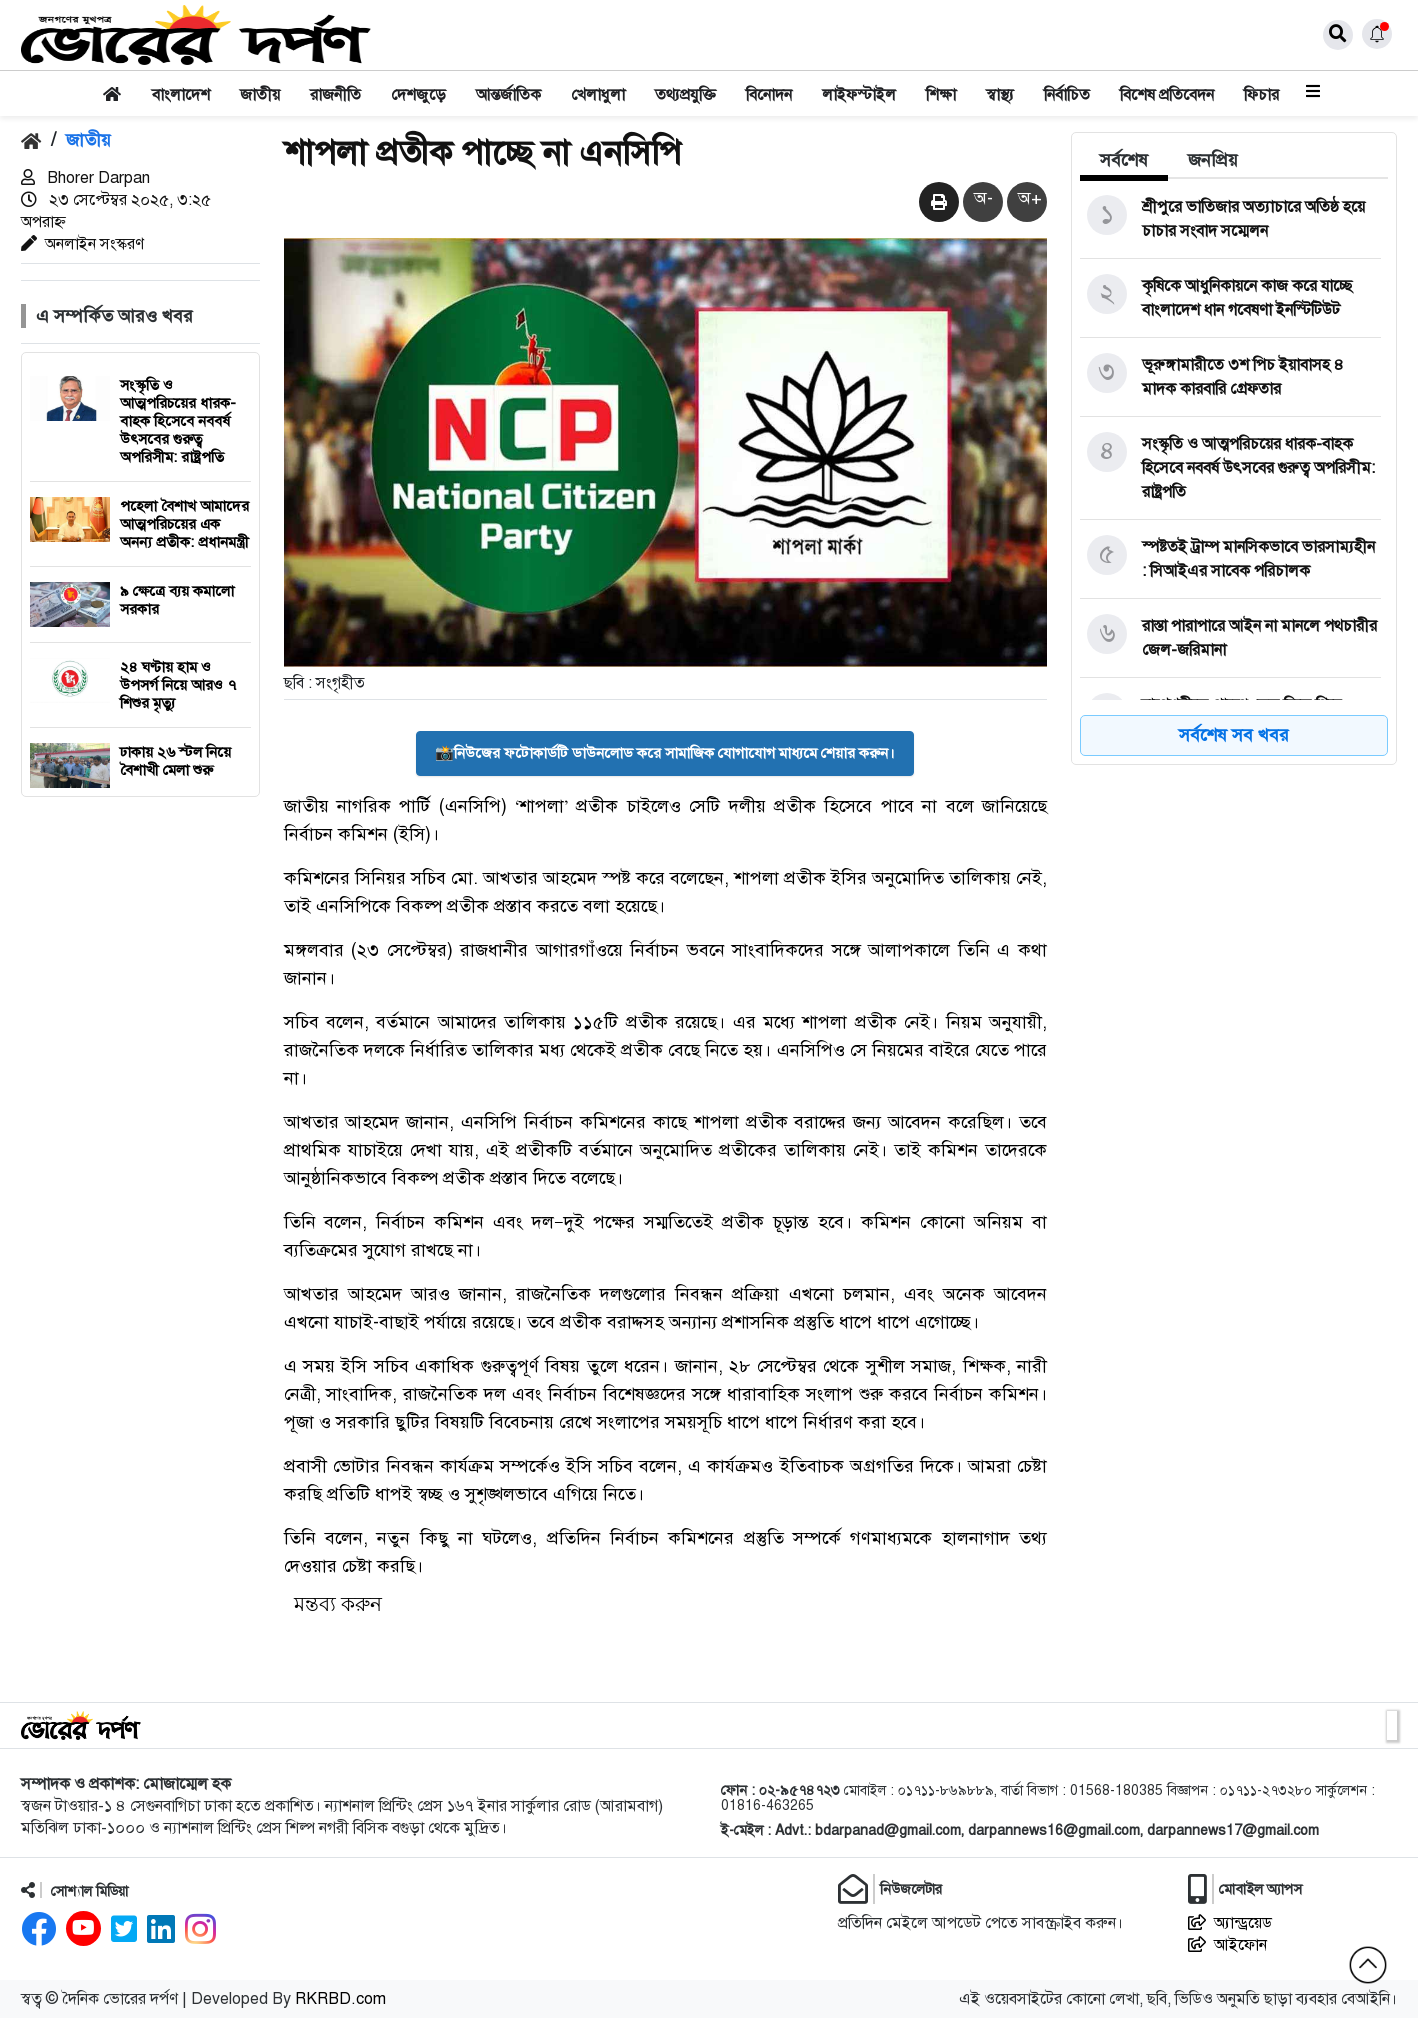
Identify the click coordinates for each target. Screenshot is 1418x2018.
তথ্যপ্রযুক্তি (685, 95)
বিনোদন (769, 95)
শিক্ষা (941, 95)
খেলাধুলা (598, 95)
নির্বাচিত (1067, 95)
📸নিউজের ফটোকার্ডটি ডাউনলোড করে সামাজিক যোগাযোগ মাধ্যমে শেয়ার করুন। (665, 753)
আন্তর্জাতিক (508, 95)
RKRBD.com (340, 1999)
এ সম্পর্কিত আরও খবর (114, 316)
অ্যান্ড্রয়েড (1230, 1923)
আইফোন (1227, 1945)
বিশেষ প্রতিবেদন (1167, 95)
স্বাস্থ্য (1000, 95)
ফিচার (1261, 95)
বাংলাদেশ (181, 95)
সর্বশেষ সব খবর (1234, 735)
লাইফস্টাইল (859, 95)
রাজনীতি (335, 95)
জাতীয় (260, 95)
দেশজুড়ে (418, 95)
